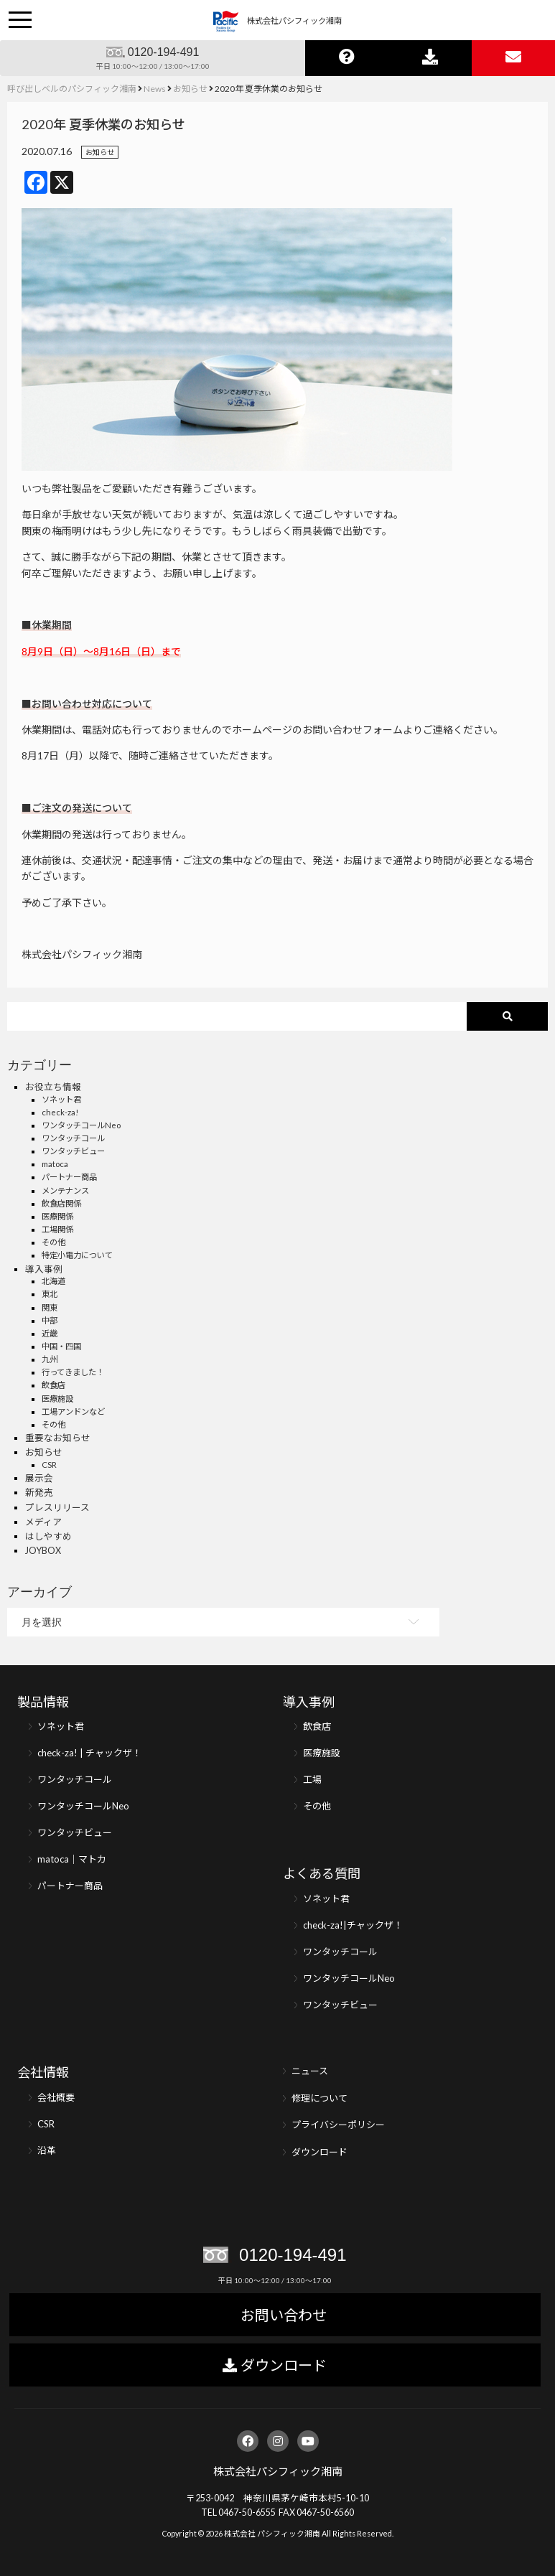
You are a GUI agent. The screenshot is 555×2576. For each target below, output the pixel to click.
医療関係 (57, 1216)
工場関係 (57, 1229)
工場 (312, 1779)
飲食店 (53, 1385)
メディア (43, 1522)
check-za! (60, 1112)
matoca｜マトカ (71, 1859)
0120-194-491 (164, 52)
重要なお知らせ (57, 1438)
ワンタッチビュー (73, 1151)
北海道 (53, 1280)
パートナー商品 (69, 1176)
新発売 (39, 1492)
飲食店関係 (61, 1203)
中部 (49, 1320)
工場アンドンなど (73, 1411)
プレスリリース (57, 1507)
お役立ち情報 (53, 1087)
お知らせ (99, 152)
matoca (55, 1163)
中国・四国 (61, 1346)
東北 (49, 1293)
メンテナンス (65, 1190)
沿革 (46, 2150)
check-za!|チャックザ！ (353, 1925)
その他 (53, 1242)
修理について (320, 2098)
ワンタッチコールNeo (81, 1125)
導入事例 (43, 1269)
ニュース (310, 2070)
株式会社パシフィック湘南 (277, 2471)
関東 (49, 1307)
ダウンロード (320, 2152)
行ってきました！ (73, 1372)
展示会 (39, 1478)
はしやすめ (48, 1536)
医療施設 (57, 1398)
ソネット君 (61, 1099)
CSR (49, 1464)
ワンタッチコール (73, 1138)
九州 (49, 1359)
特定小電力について (77, 1255)
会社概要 (56, 2097)
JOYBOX (43, 1550)
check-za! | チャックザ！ (89, 1752)
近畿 (49, 1333)
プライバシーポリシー (338, 2124)
